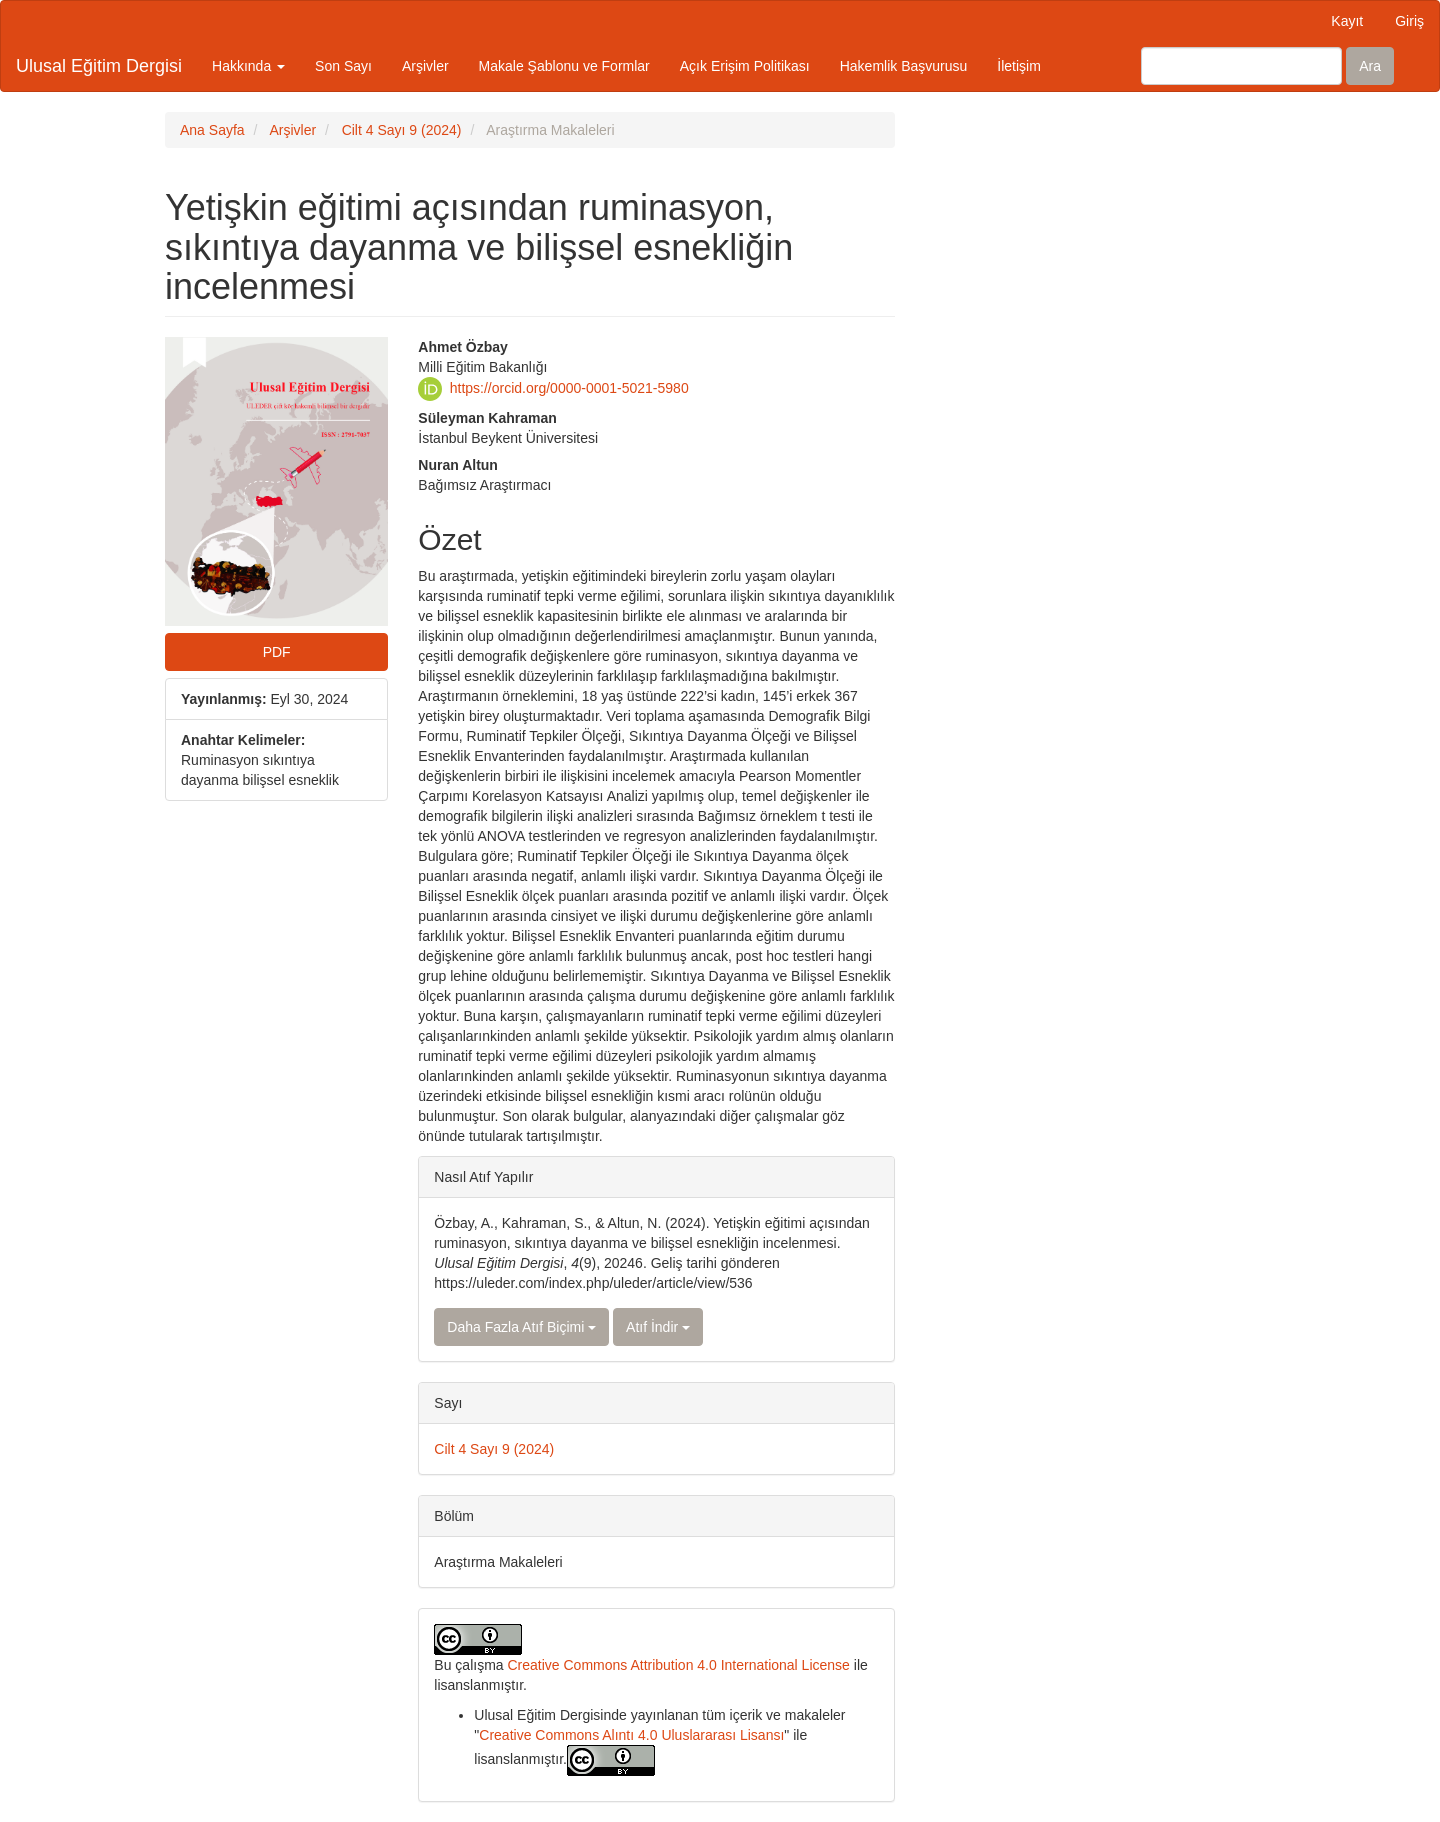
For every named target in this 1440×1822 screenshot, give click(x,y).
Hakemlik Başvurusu (904, 66)
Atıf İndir (658, 1327)
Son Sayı (343, 66)
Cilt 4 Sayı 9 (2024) (402, 130)
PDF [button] (277, 652)
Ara (1370, 66)
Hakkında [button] (248, 66)
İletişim (1019, 66)
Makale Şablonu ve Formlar (564, 66)
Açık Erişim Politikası (745, 66)
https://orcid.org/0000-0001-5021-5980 (569, 387)
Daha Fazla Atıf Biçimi (521, 1327)
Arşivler (425, 66)
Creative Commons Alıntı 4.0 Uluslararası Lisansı (631, 1735)
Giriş (1409, 21)
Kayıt (1347, 21)
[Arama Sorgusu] (1241, 66)
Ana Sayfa (212, 130)
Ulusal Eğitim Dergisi (99, 66)
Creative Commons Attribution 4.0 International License (678, 1665)
